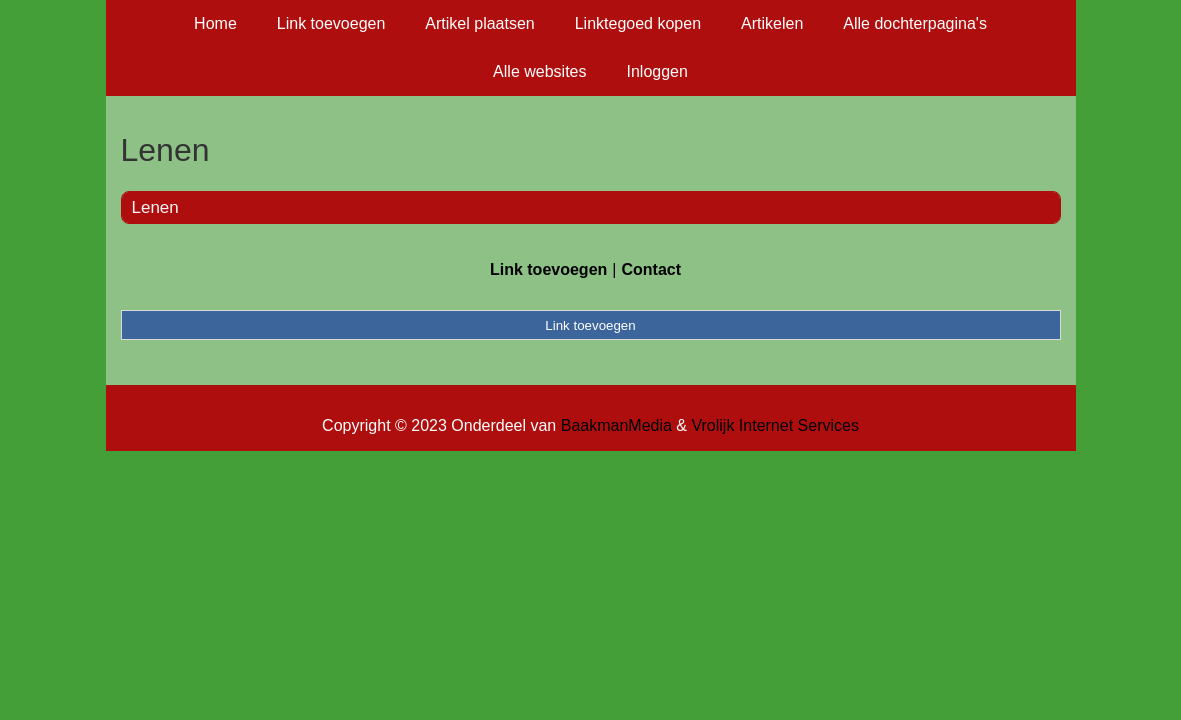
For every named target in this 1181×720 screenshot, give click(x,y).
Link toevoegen (331, 23)
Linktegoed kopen (638, 23)
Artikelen (772, 23)
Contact (651, 269)
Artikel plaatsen (479, 23)
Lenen (155, 207)
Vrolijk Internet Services (774, 425)
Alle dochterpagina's (915, 23)
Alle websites (539, 71)
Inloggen (656, 71)
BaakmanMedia (616, 425)
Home (215, 23)
